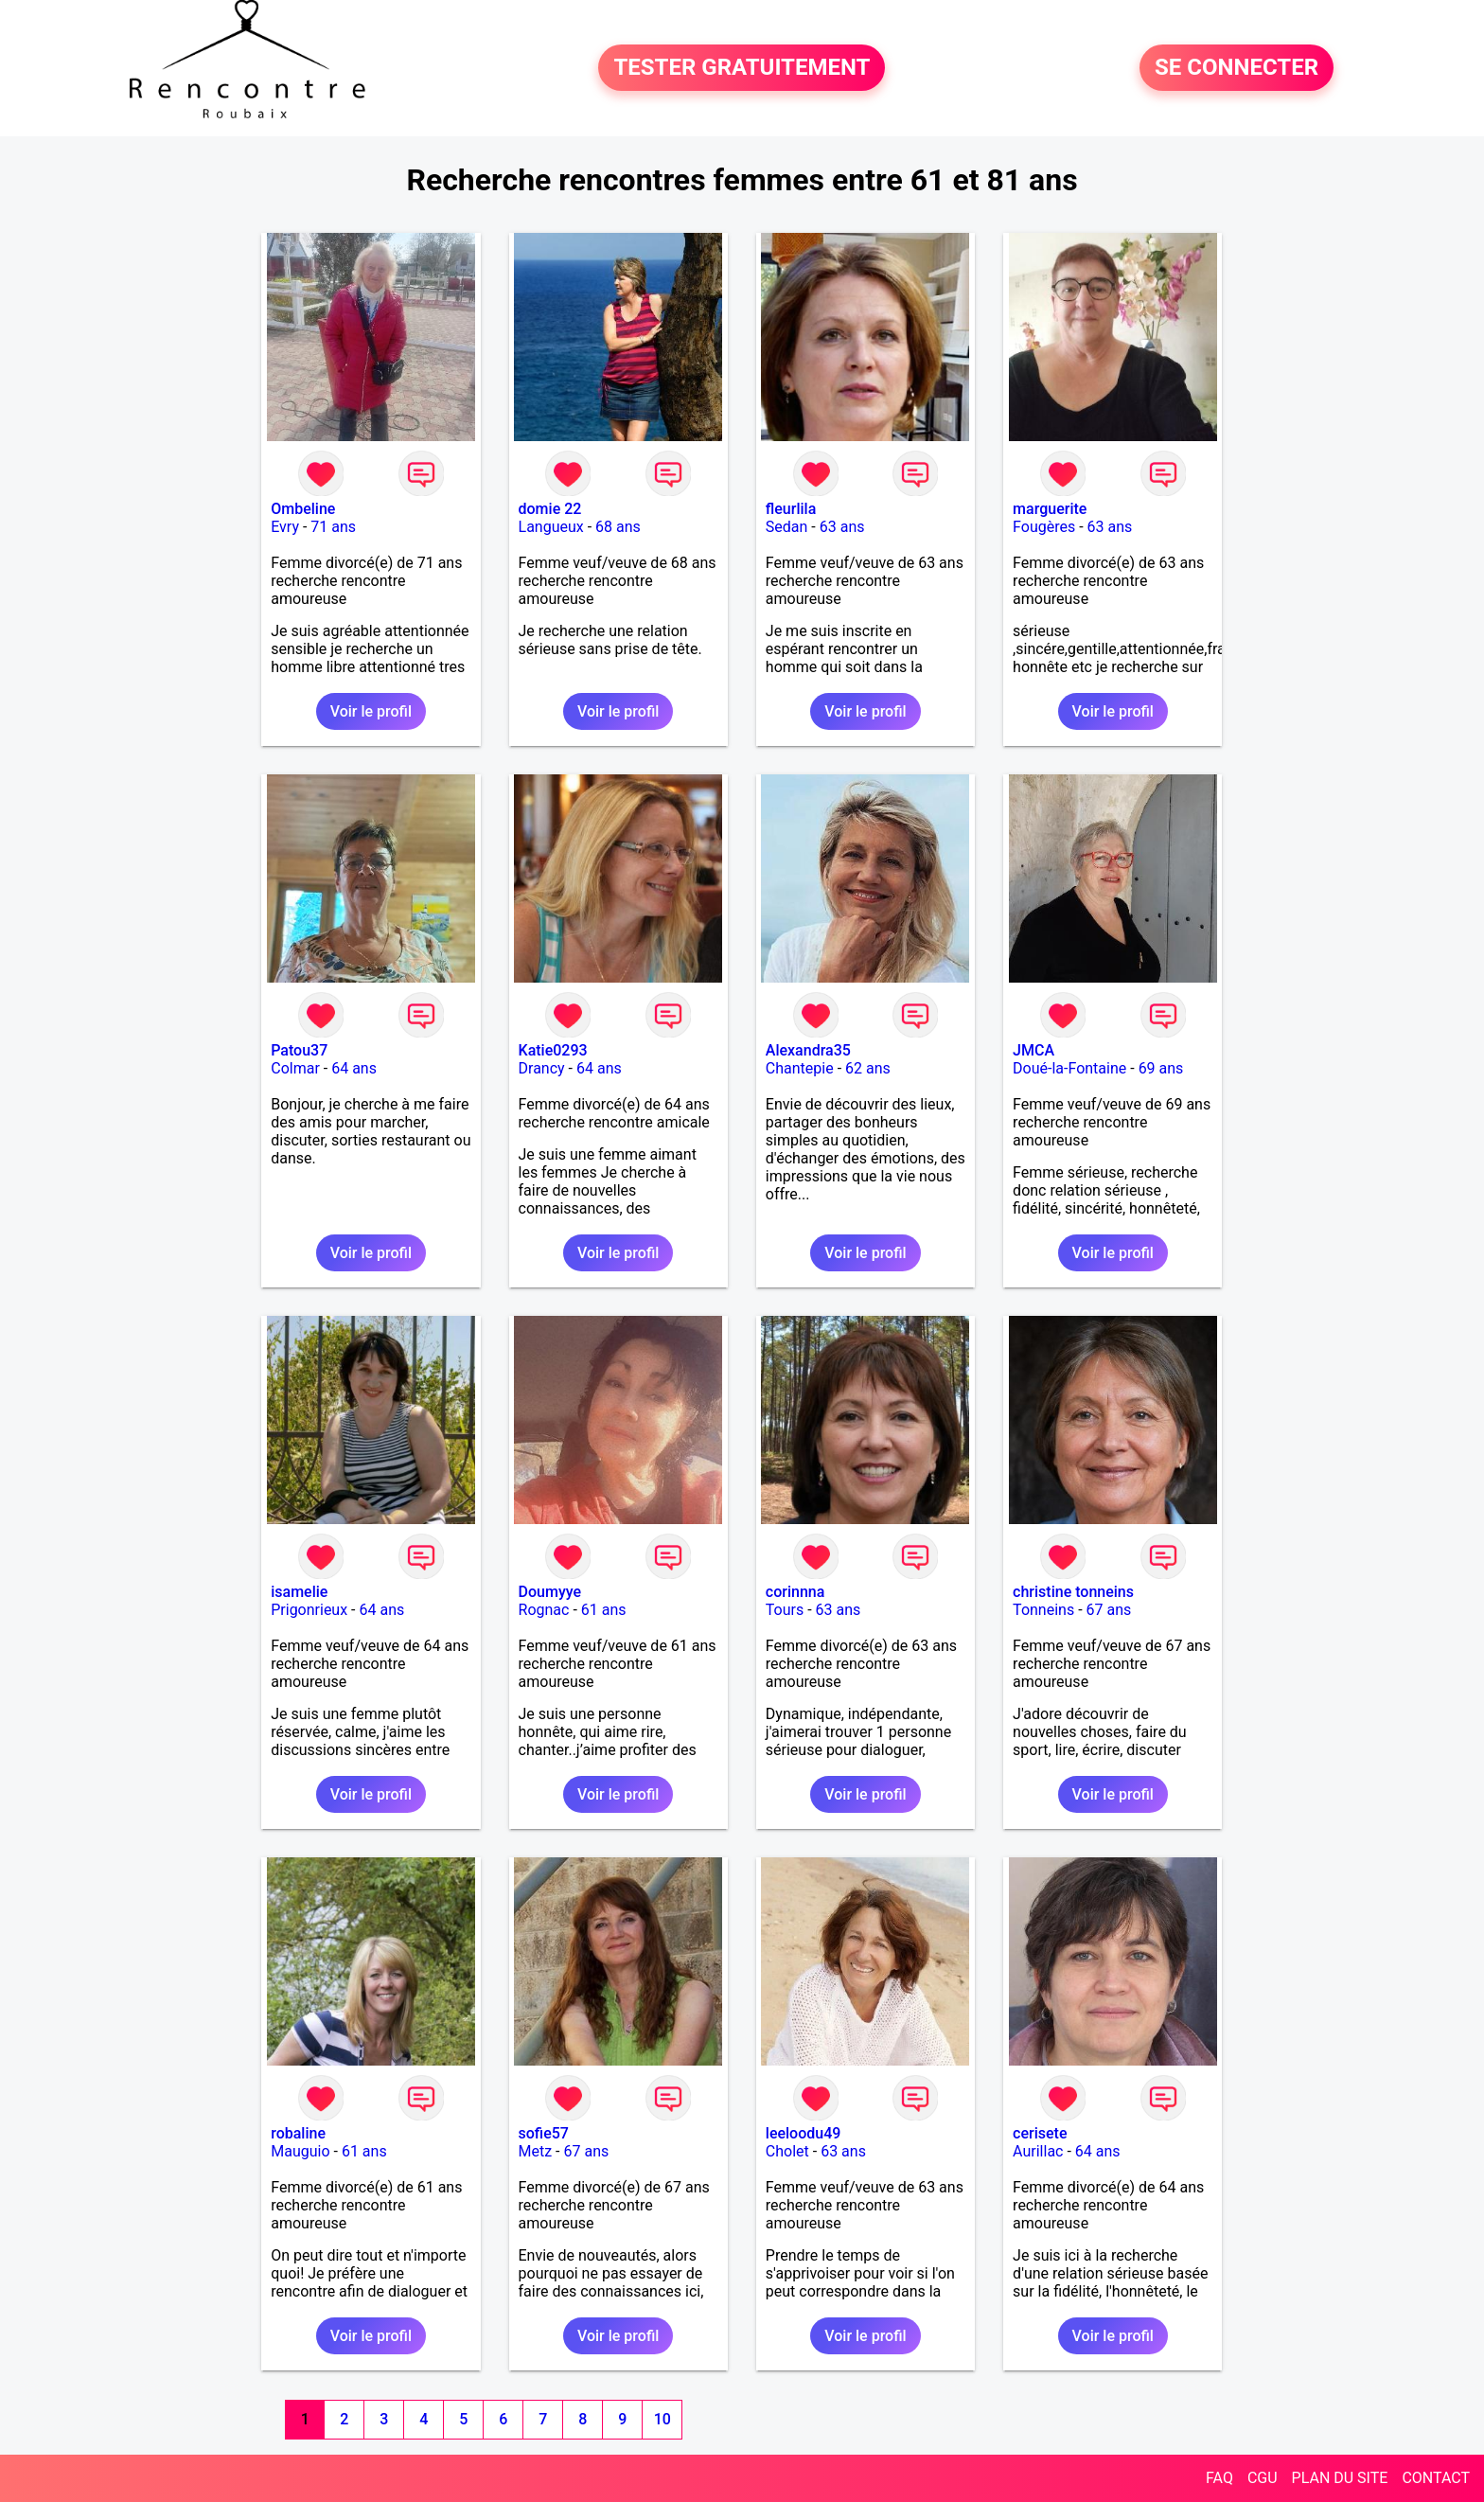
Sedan (787, 527)
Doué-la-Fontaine (1069, 1068)
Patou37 (299, 1050)
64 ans (354, 1068)
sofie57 (544, 2133)
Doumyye (550, 1592)
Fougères (1044, 527)
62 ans (868, 1068)
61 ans (604, 1610)
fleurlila (791, 509)
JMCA (1033, 1050)
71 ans (333, 527)
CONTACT (1436, 2478)
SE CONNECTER (1236, 68)
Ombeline (303, 509)
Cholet (787, 2151)
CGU (1262, 2478)
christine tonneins (1073, 1592)
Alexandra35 (808, 1050)
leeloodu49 (803, 2133)
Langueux (551, 527)
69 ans (1161, 1068)
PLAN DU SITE (1340, 2478)
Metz (536, 2151)
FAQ (1219, 2478)
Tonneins (1043, 1610)
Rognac (544, 1610)
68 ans (618, 527)
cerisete (1040, 2133)
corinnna (795, 1592)
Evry (285, 527)
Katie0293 (553, 1050)
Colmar (295, 1068)
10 (662, 2419)
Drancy (542, 1068)
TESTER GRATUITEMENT (741, 68)
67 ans (1109, 1610)
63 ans (842, 527)
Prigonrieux (309, 1610)
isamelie (299, 1592)
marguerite (1049, 509)
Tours (785, 1610)
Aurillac (1038, 2151)
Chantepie (800, 1068)
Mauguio (300, 2151)
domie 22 (550, 509)
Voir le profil (371, 711)
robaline (298, 2133)
